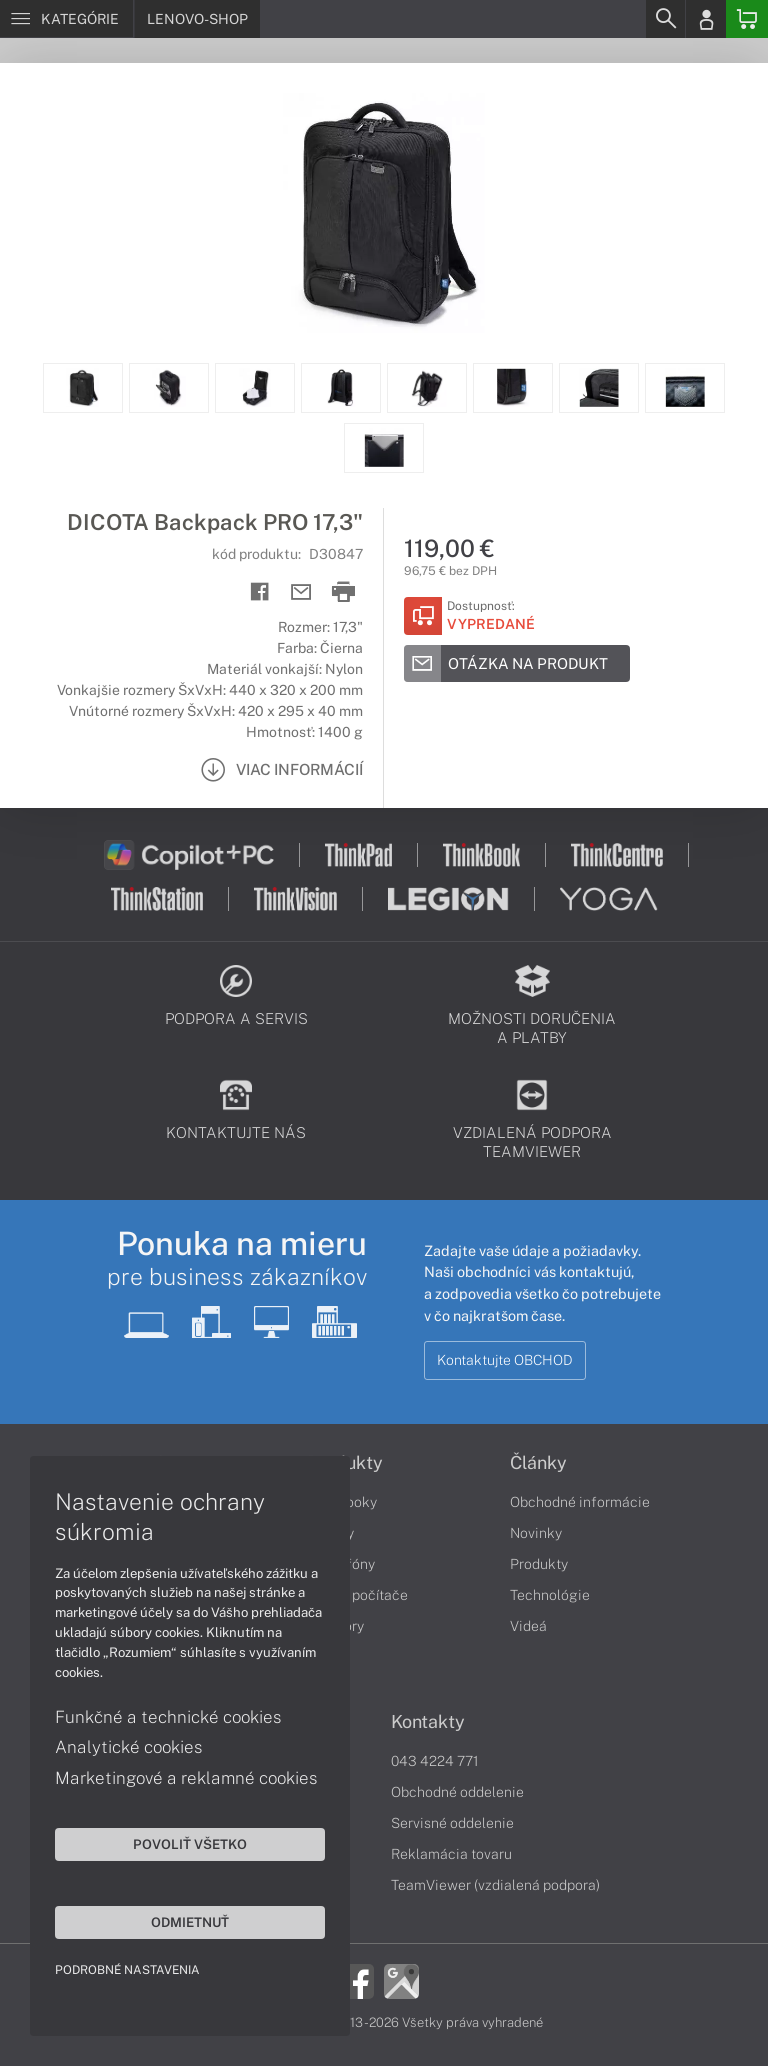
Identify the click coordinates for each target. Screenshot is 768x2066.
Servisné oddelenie (452, 1823)
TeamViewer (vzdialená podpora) (495, 1885)
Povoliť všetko (190, 1844)
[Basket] (747, 19)
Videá (528, 1626)
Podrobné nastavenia (127, 1970)
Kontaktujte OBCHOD (505, 1360)
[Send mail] (301, 592)
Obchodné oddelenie (457, 1792)
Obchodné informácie (580, 1502)
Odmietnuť (190, 1922)
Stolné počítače (357, 1595)
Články (538, 1463)
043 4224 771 (435, 1761)
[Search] (665, 19)
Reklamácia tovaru (451, 1854)
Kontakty (428, 1722)
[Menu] (66, 19)
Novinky (536, 1533)
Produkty (539, 1564)
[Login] (706, 19)
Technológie (550, 1595)
